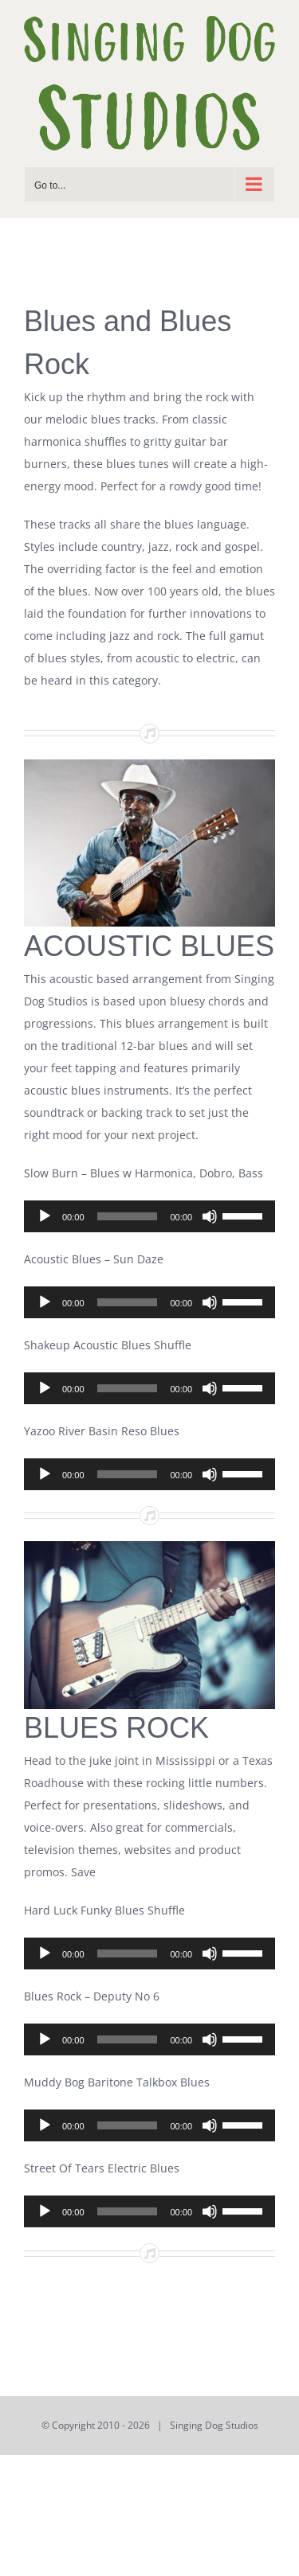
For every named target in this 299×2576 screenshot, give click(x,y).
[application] (149, 1216)
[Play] (45, 1216)
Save (82, 1871)
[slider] (127, 1216)
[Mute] (210, 1216)
